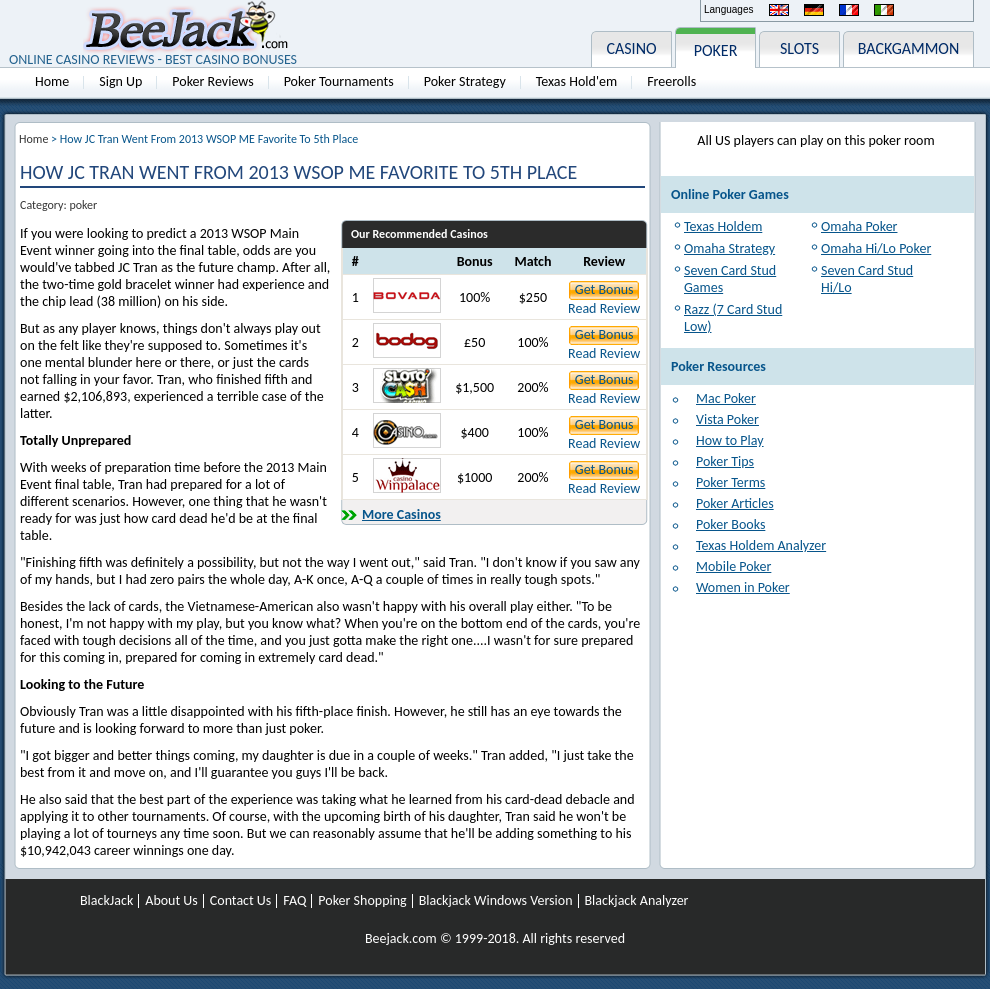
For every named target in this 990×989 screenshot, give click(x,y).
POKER (716, 50)
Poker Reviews (212, 81)
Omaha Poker (859, 226)
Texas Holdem (723, 226)
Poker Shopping (362, 901)
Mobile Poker (733, 566)
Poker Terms (730, 482)
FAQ (294, 901)
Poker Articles (735, 503)
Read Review (604, 308)
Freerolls (671, 81)
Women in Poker (743, 587)
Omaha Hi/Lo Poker (876, 248)
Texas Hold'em (576, 81)
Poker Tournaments (339, 81)
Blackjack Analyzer (637, 901)
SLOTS (799, 48)
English (779, 10)
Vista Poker (727, 419)
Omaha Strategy (729, 248)
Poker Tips (725, 461)
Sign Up (120, 81)
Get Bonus (604, 289)
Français (849, 10)
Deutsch (814, 10)
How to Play (730, 440)
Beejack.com (401, 938)
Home (52, 81)
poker (83, 205)
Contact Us (241, 901)
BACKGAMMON (909, 48)
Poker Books (730, 524)
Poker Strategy (465, 81)
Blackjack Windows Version (496, 901)
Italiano (884, 10)
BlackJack (106, 901)
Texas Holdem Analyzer (761, 545)
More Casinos (401, 514)
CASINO (631, 48)
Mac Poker (726, 398)
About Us (171, 901)
